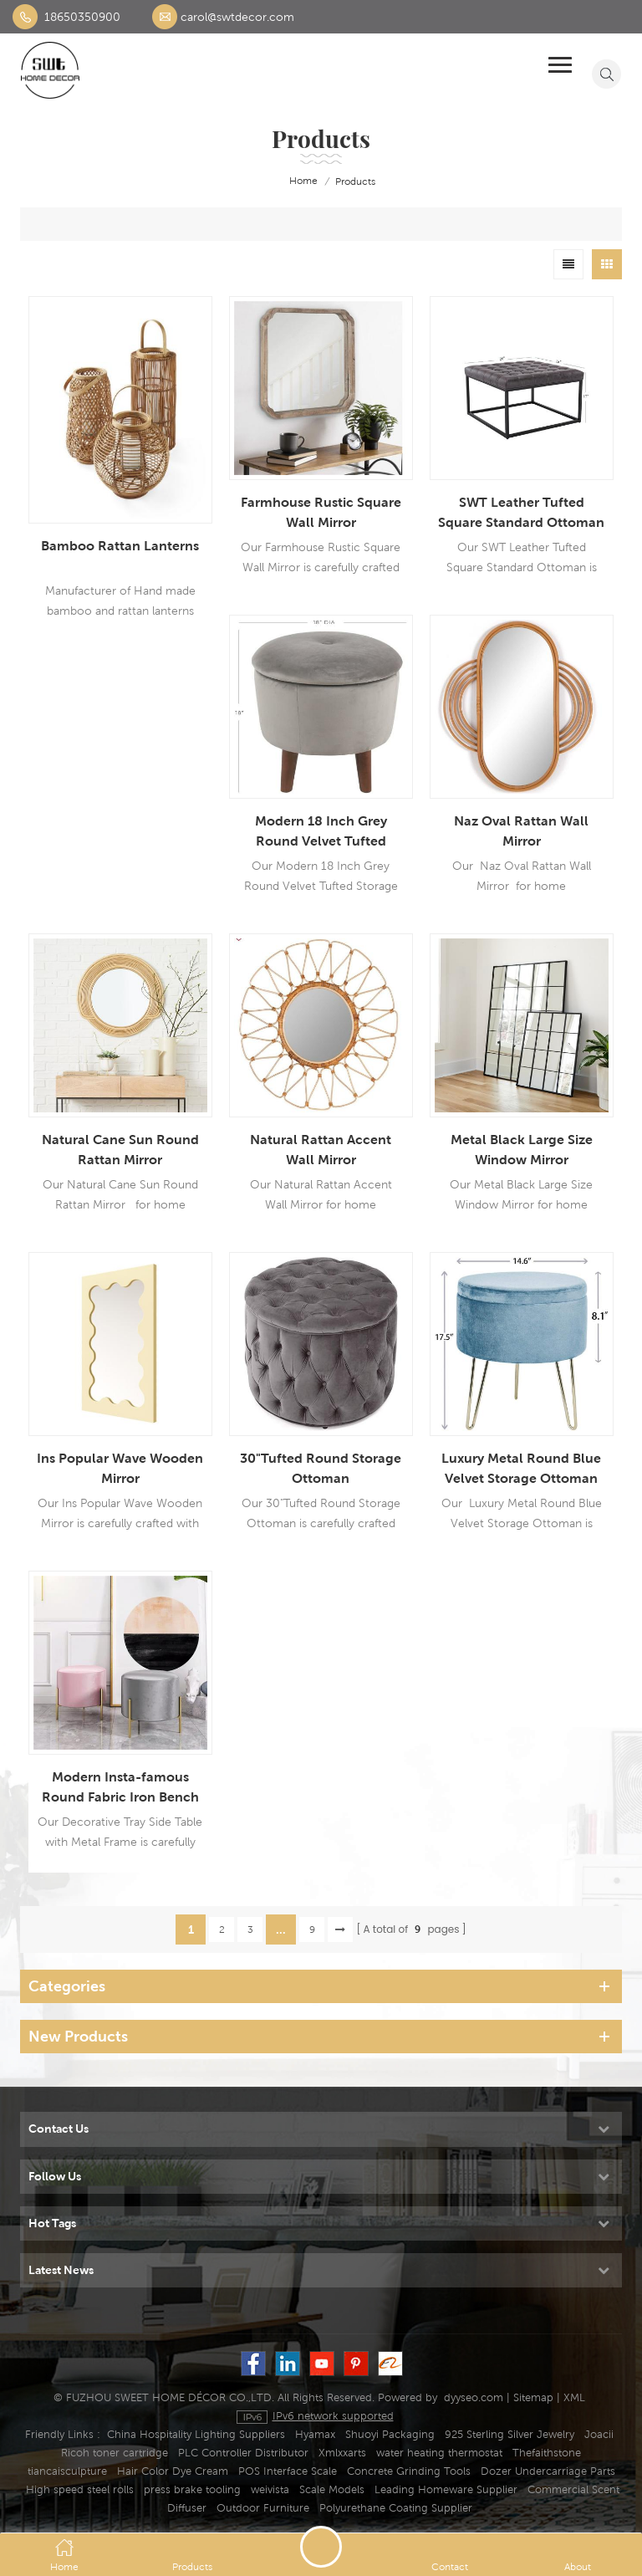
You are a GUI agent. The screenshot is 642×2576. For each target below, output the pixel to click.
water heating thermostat (439, 2452)
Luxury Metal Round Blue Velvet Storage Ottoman (521, 1468)
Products (355, 181)
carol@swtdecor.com (237, 16)
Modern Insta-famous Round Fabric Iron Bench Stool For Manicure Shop (120, 1788)
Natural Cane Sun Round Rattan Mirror (120, 1150)
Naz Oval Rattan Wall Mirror (521, 831)
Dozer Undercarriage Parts (548, 2471)
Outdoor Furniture (263, 2508)
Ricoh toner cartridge (114, 2452)
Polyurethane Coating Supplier (395, 2508)
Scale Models (331, 2489)
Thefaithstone (546, 2452)
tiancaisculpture (67, 2471)
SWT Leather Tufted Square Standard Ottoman (521, 512)
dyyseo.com (473, 2397)
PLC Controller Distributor (243, 2452)
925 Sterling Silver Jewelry (509, 2434)
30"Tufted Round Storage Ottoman (320, 1468)
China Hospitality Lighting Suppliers (196, 2434)
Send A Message (321, 2547)
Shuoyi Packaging (390, 2434)
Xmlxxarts (342, 2452)
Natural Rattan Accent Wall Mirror (320, 1150)
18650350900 (82, 16)
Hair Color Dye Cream (172, 2471)
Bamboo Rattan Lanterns (120, 546)
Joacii (599, 2434)
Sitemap (533, 2397)
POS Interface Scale (287, 2471)
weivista (270, 2489)
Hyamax (315, 2434)
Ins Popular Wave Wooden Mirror (120, 1468)
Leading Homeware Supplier (445, 2489)
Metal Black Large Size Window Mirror (522, 1150)
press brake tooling (192, 2489)
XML (574, 2397)
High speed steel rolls (80, 2489)
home (292, 181)
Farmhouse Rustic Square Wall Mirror (321, 512)
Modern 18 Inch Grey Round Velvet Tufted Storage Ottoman (321, 832)
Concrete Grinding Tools (409, 2471)
